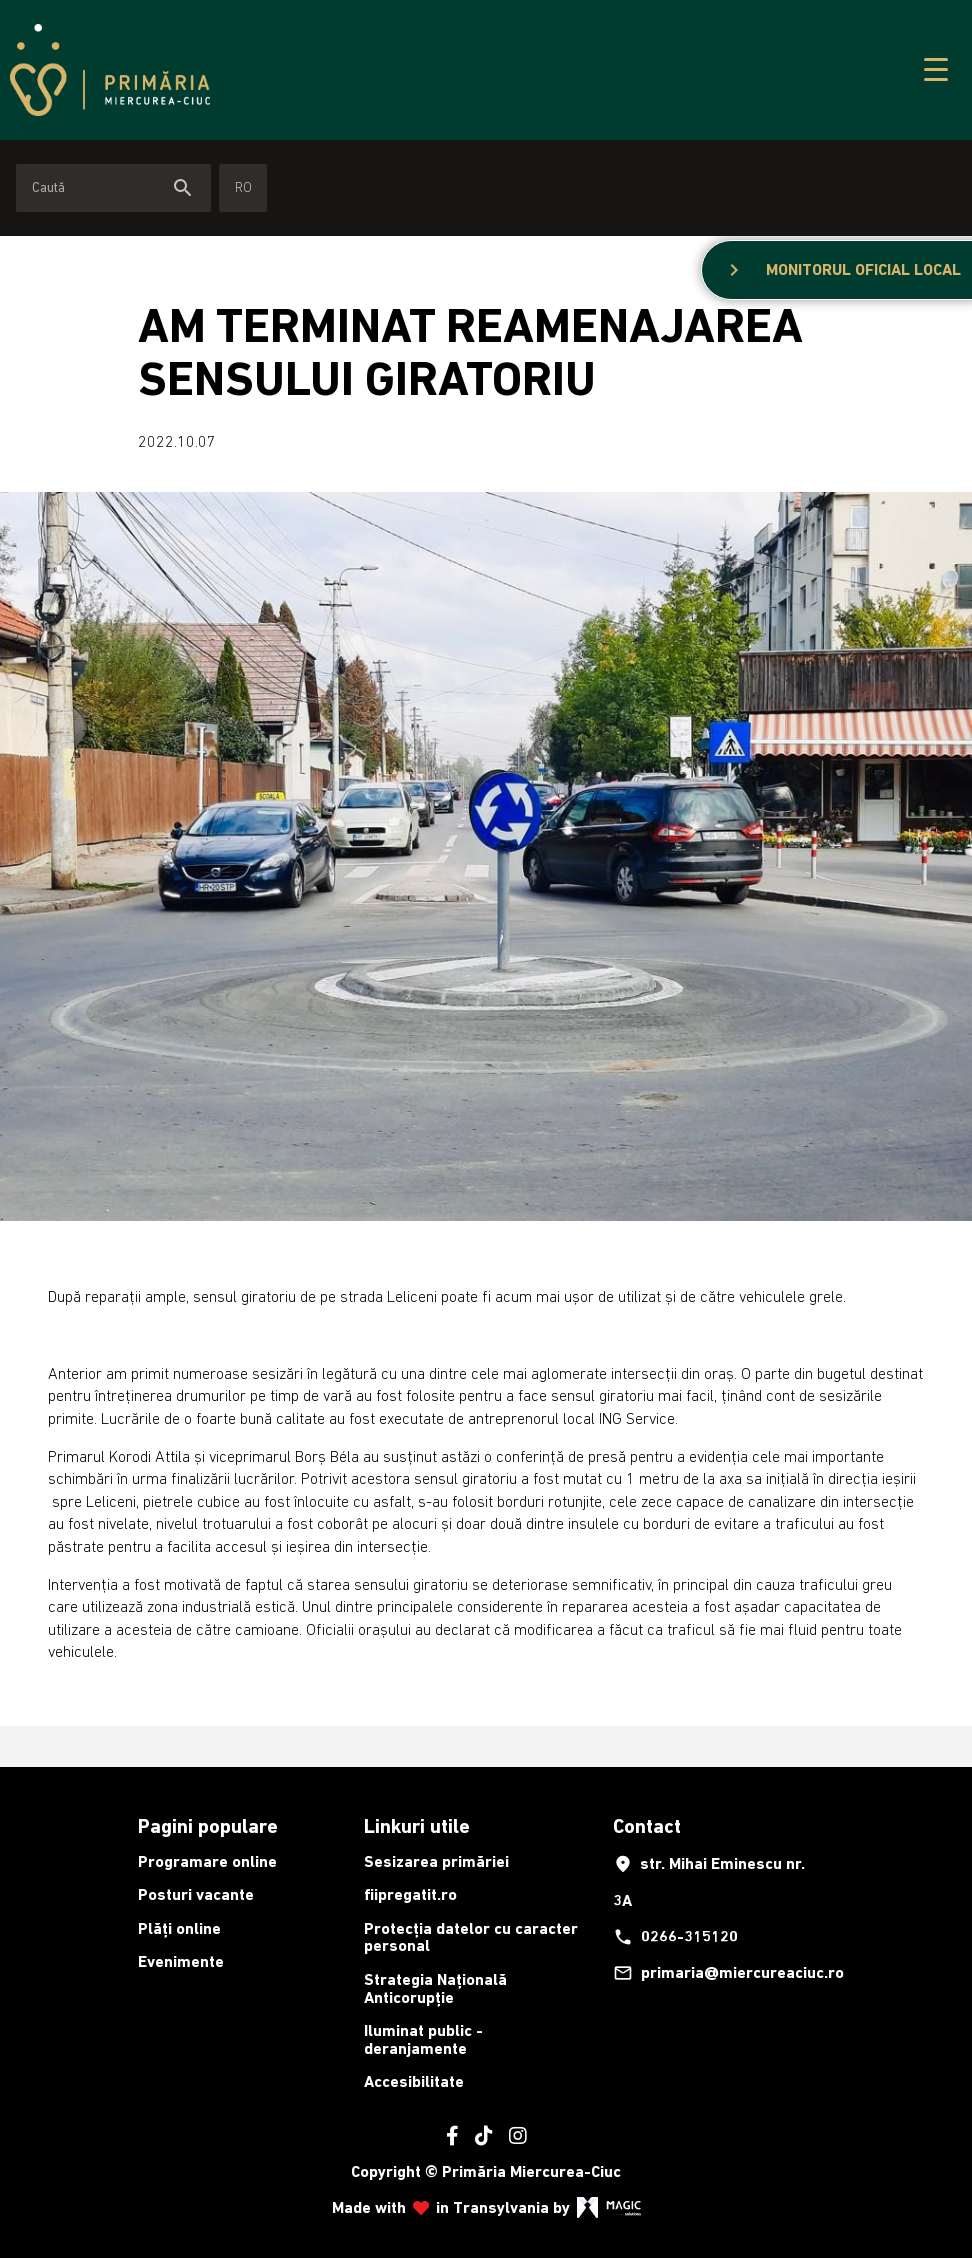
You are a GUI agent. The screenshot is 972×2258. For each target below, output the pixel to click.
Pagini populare (208, 1826)
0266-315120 (675, 1937)
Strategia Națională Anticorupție (435, 1988)
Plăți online (179, 1928)
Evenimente (181, 1961)
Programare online (207, 1861)
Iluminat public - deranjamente (423, 2039)
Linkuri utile (417, 1826)
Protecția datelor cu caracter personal (471, 1937)
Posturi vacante (196, 1894)
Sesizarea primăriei (436, 1861)
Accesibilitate (414, 2081)
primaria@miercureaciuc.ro (720, 1973)
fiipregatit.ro (410, 1894)
